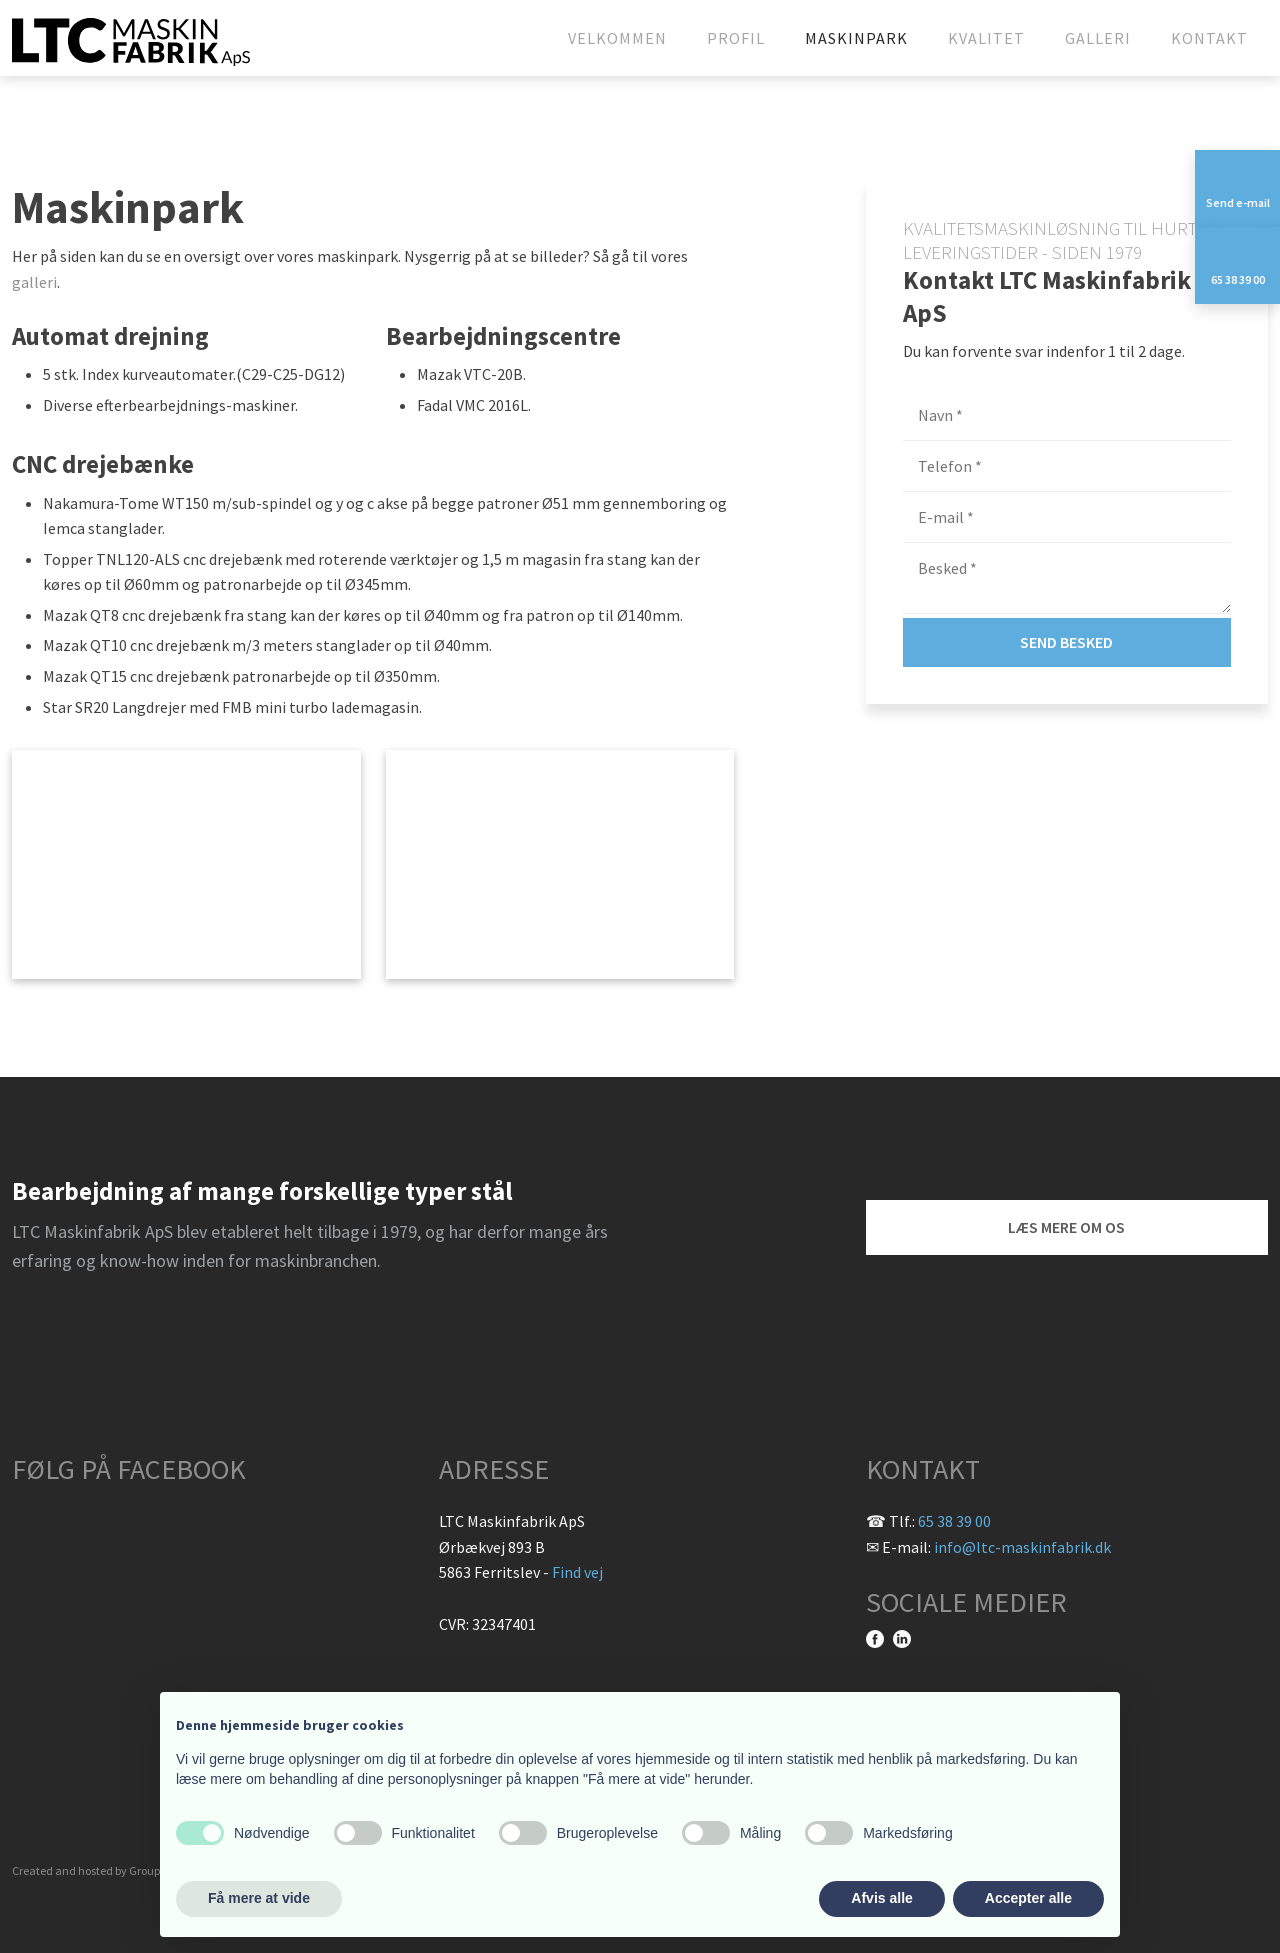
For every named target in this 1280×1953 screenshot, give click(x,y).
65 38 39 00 (954, 1521)
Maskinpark (856, 38)
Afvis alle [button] (881, 1898)
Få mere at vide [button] (259, 1898)
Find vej (577, 1572)
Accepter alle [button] (1028, 1898)
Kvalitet (986, 38)
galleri (34, 282)
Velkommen (617, 38)
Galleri (1098, 38)
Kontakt (1209, 38)
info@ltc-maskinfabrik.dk (1022, 1547)
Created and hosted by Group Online (104, 1870)
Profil (736, 38)
